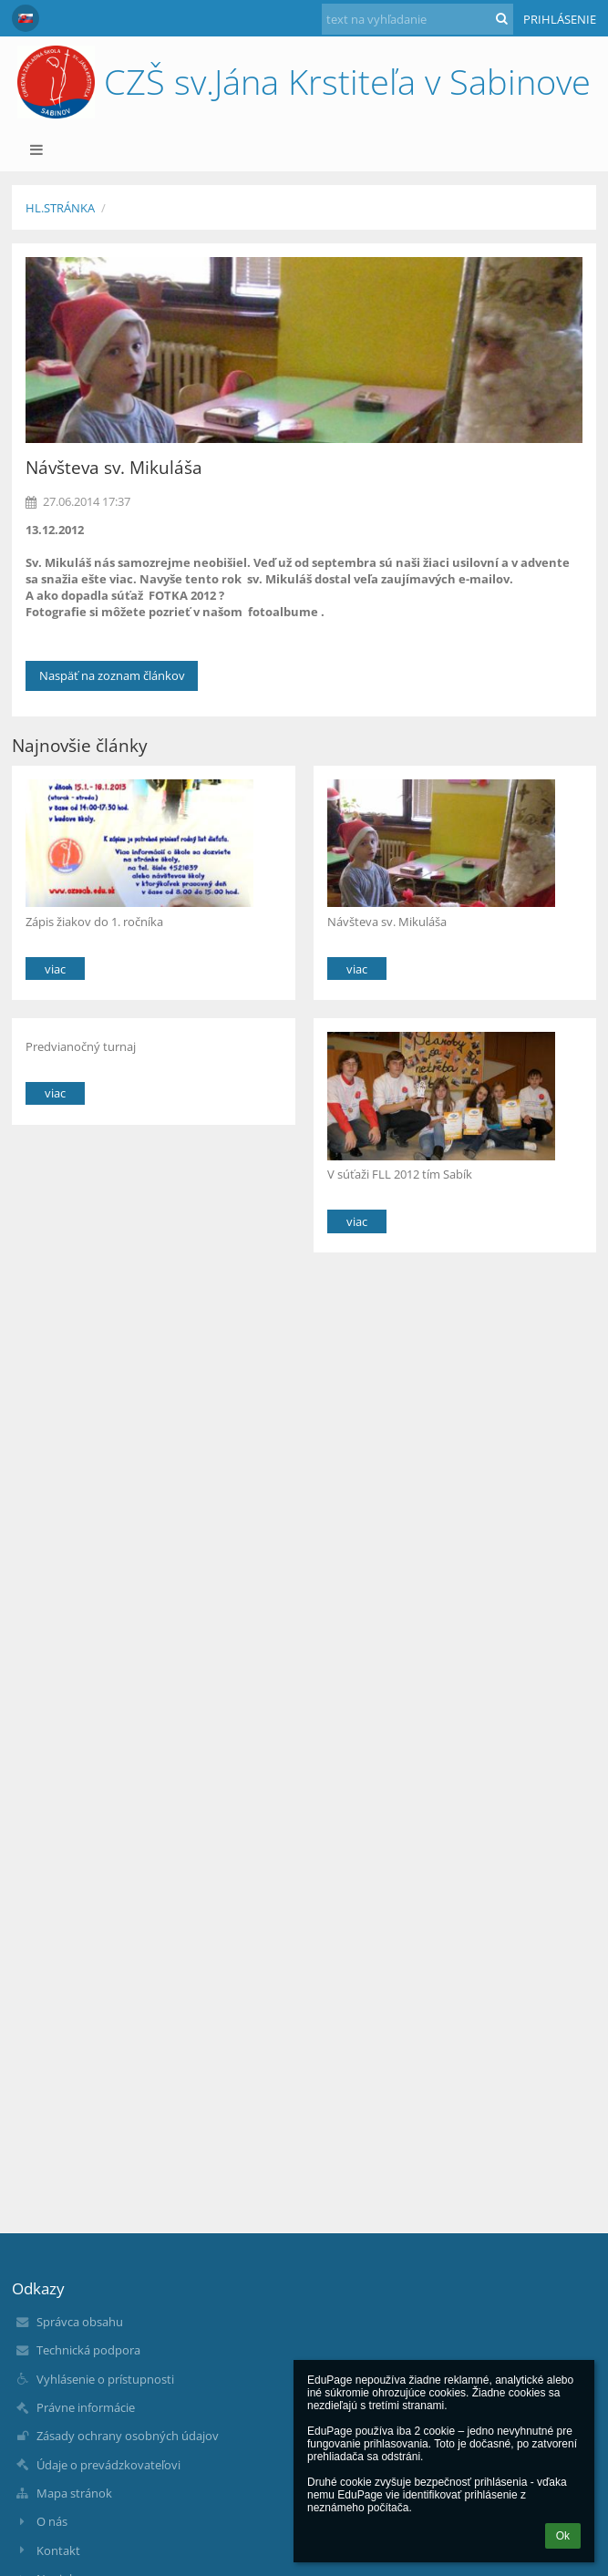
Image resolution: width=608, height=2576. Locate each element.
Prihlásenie (559, 19)
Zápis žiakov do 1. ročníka (94, 921)
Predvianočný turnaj (81, 1046)
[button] (25, 18)
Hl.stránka (60, 208)
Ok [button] (563, 2536)
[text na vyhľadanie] (417, 19)
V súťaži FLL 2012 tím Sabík (399, 1174)
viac (55, 969)
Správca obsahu (79, 2321)
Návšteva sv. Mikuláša (387, 921)
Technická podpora (88, 2350)
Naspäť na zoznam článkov (112, 675)
